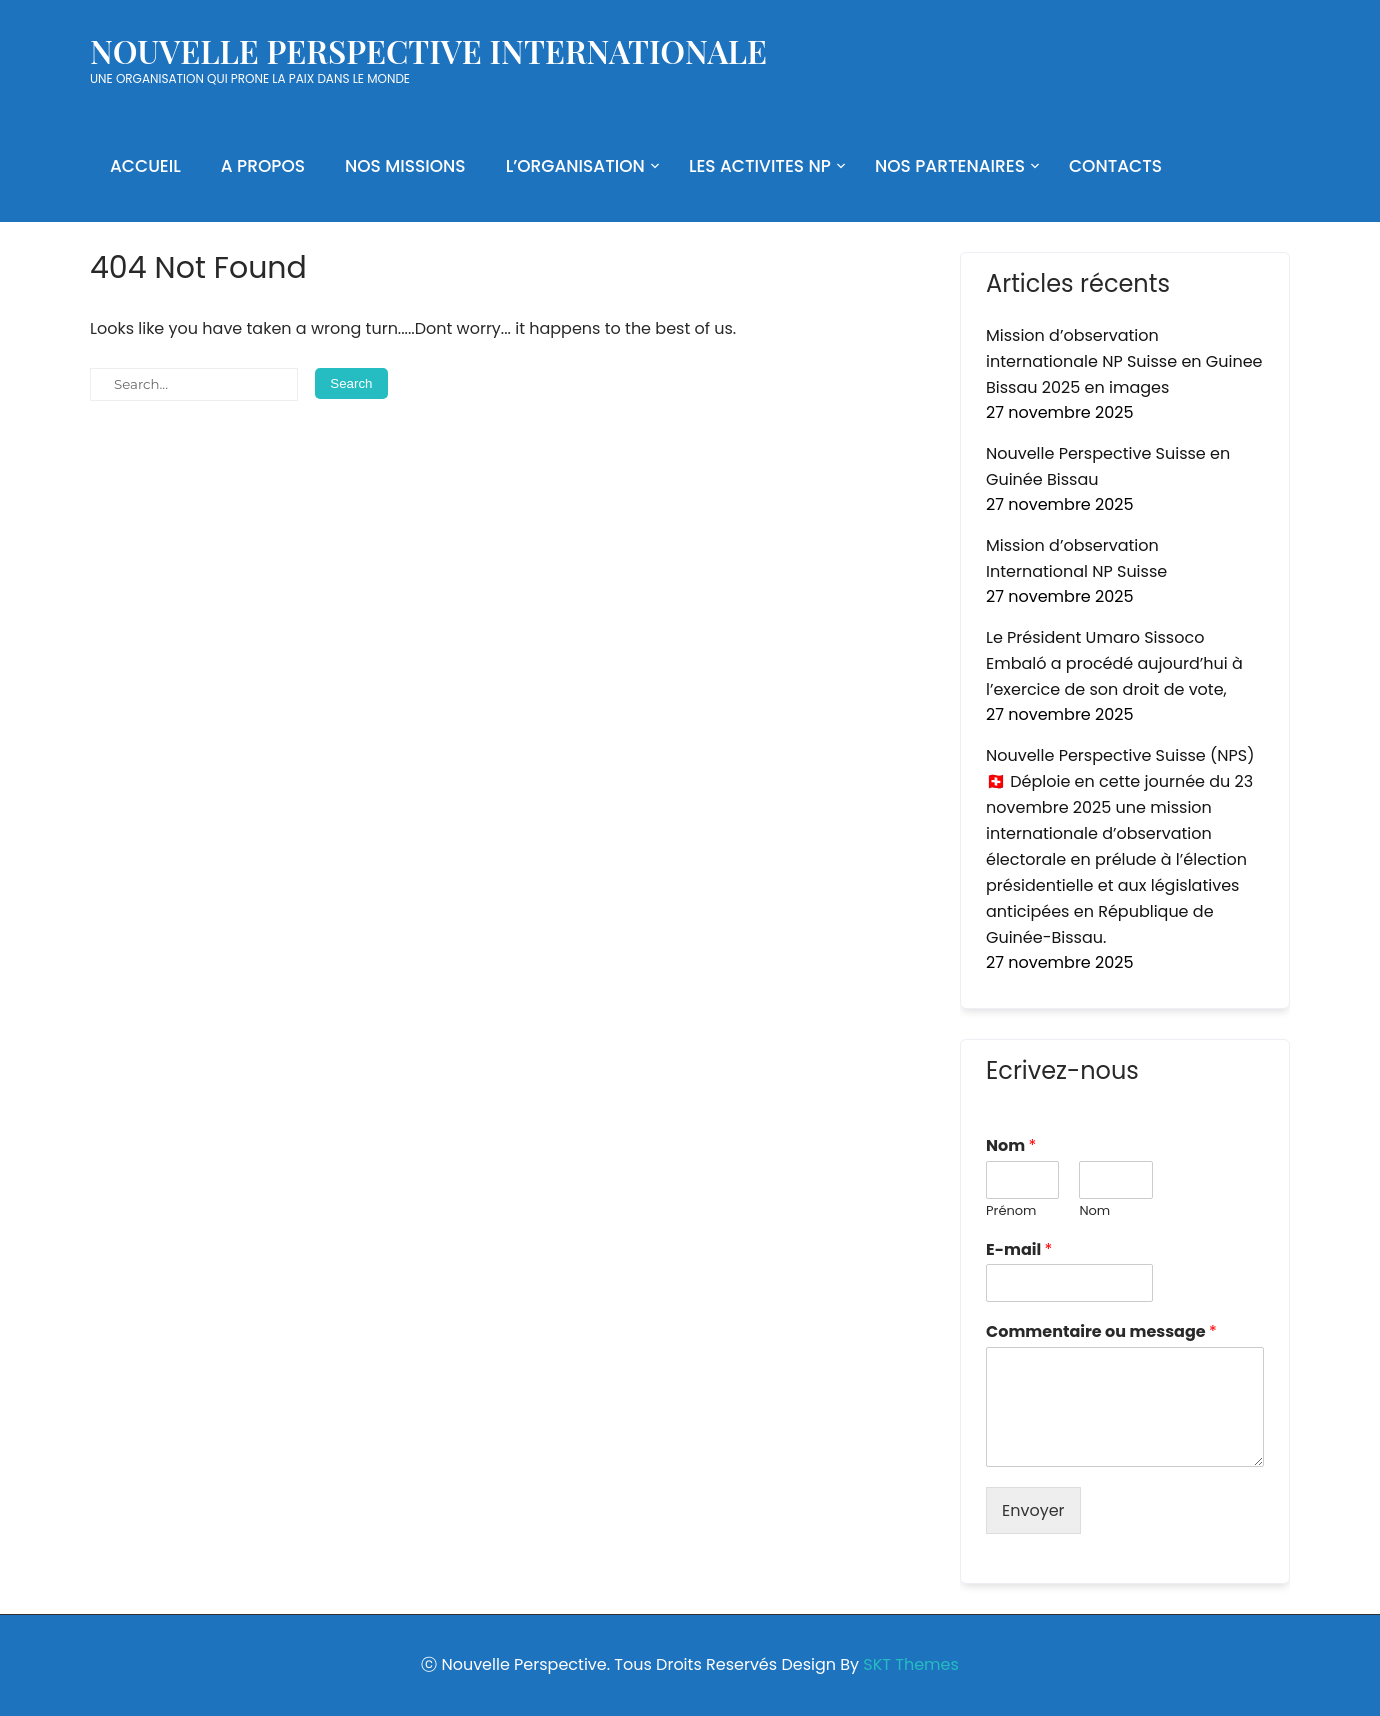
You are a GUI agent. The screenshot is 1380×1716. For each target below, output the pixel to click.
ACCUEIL (145, 166)
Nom (1011, 1146)
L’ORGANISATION (575, 166)
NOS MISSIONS (405, 166)
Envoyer (1033, 1510)
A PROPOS (263, 166)
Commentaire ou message (1101, 1332)
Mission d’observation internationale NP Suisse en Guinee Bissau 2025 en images (1124, 361)
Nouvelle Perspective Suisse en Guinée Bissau (1108, 466)
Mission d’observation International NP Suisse (1076, 558)
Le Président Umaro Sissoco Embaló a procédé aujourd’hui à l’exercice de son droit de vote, (1114, 663)
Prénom (1011, 1211)
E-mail (1019, 1250)
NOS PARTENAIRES (950, 166)
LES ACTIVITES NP (760, 166)
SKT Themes (910, 1664)
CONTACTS (1115, 166)
